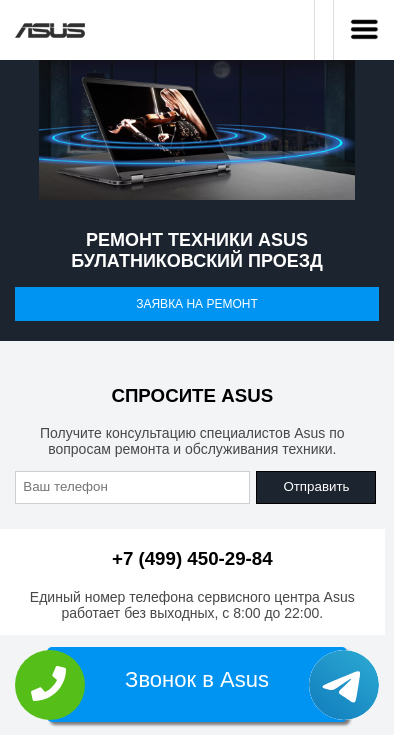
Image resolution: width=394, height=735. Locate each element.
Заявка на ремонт (197, 304)
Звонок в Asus (197, 679)
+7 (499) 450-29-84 (192, 558)
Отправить (316, 486)
